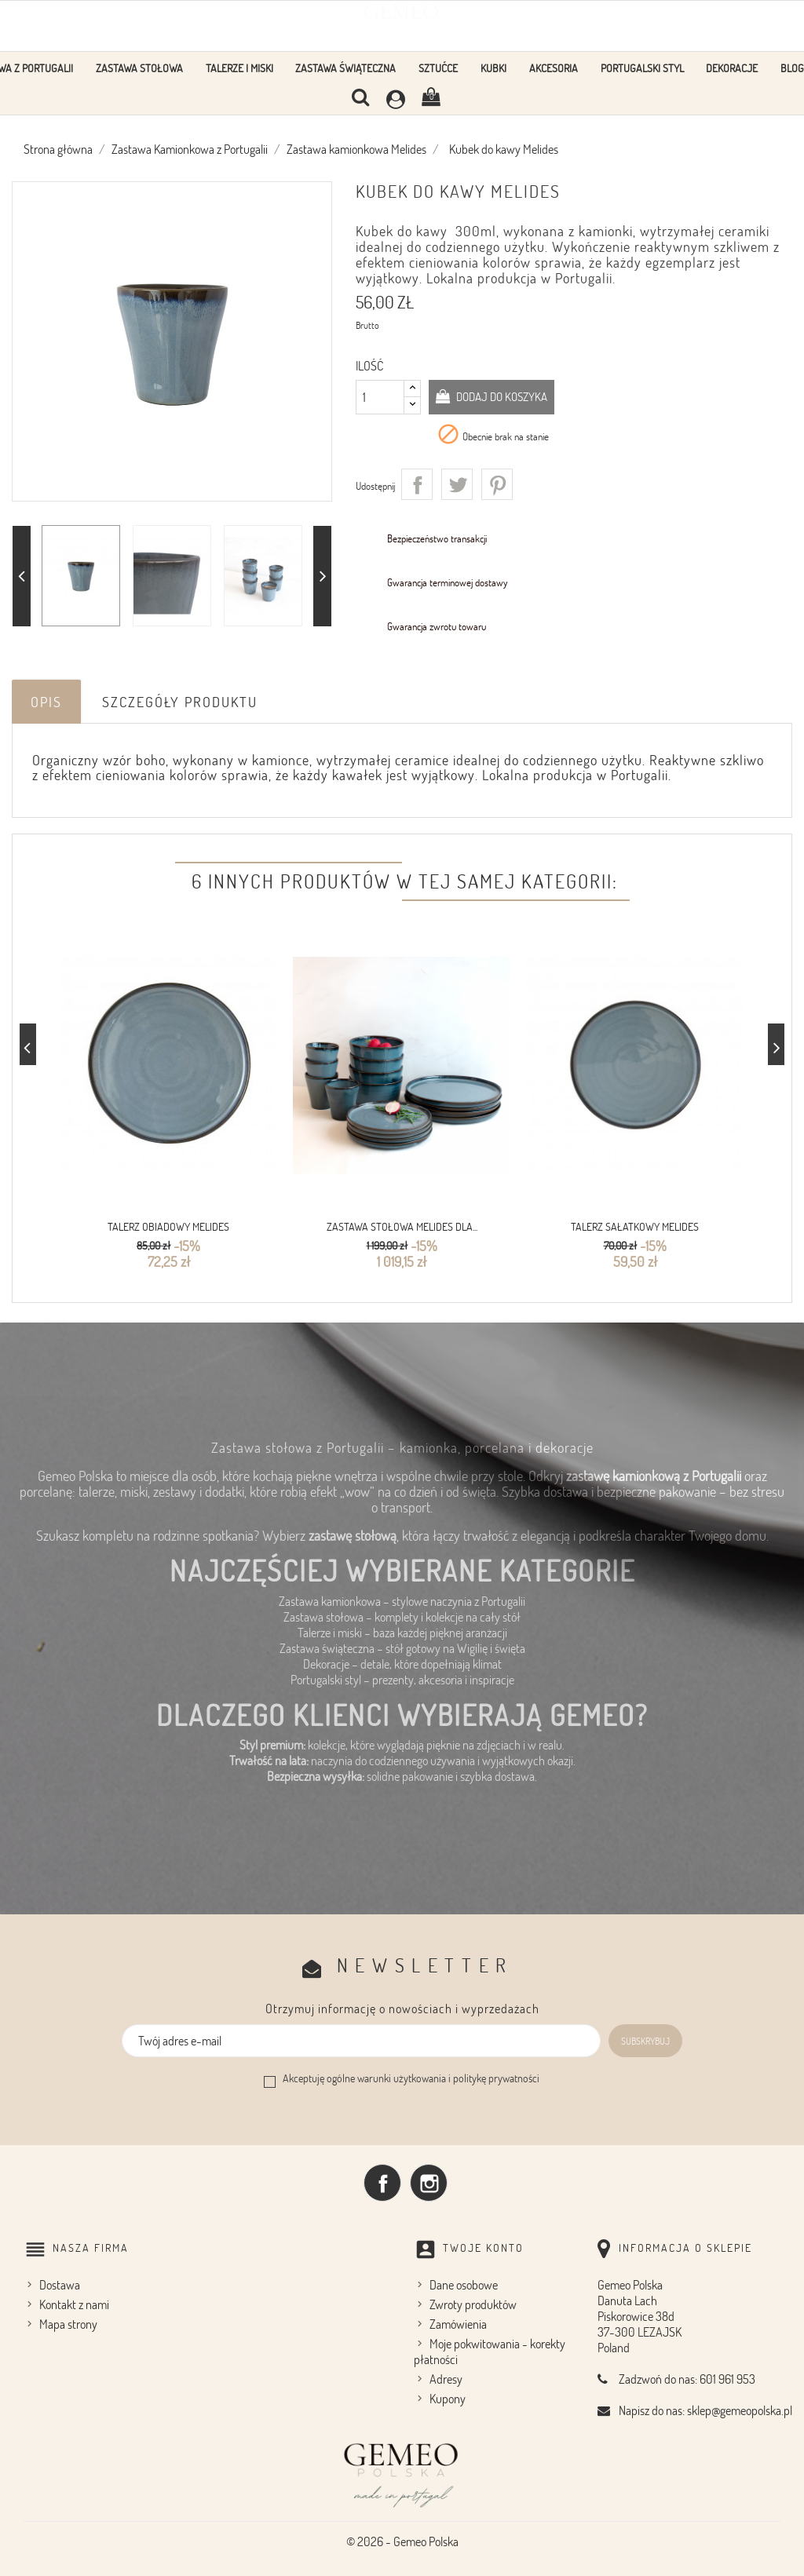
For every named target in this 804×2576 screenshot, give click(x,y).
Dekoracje (732, 68)
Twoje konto (483, 2245)
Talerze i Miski (239, 68)
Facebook (382, 2180)
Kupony (447, 2397)
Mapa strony (68, 2322)
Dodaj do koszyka (506, 396)
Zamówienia (458, 2322)
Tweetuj (457, 484)
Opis (46, 701)
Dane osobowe (463, 2283)
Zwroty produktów (473, 2303)
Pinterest (497, 484)
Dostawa (59, 2283)
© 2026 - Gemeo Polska (402, 2540)
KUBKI (493, 68)
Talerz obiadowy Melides (168, 1226)
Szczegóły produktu (180, 701)
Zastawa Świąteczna (345, 68)
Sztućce (438, 68)
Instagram (429, 2180)
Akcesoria (553, 68)
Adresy (445, 2377)
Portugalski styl (642, 68)
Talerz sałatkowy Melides (635, 1226)
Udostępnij (417, 484)
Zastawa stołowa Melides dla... (402, 1226)
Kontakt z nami (74, 2303)
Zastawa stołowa (139, 68)
